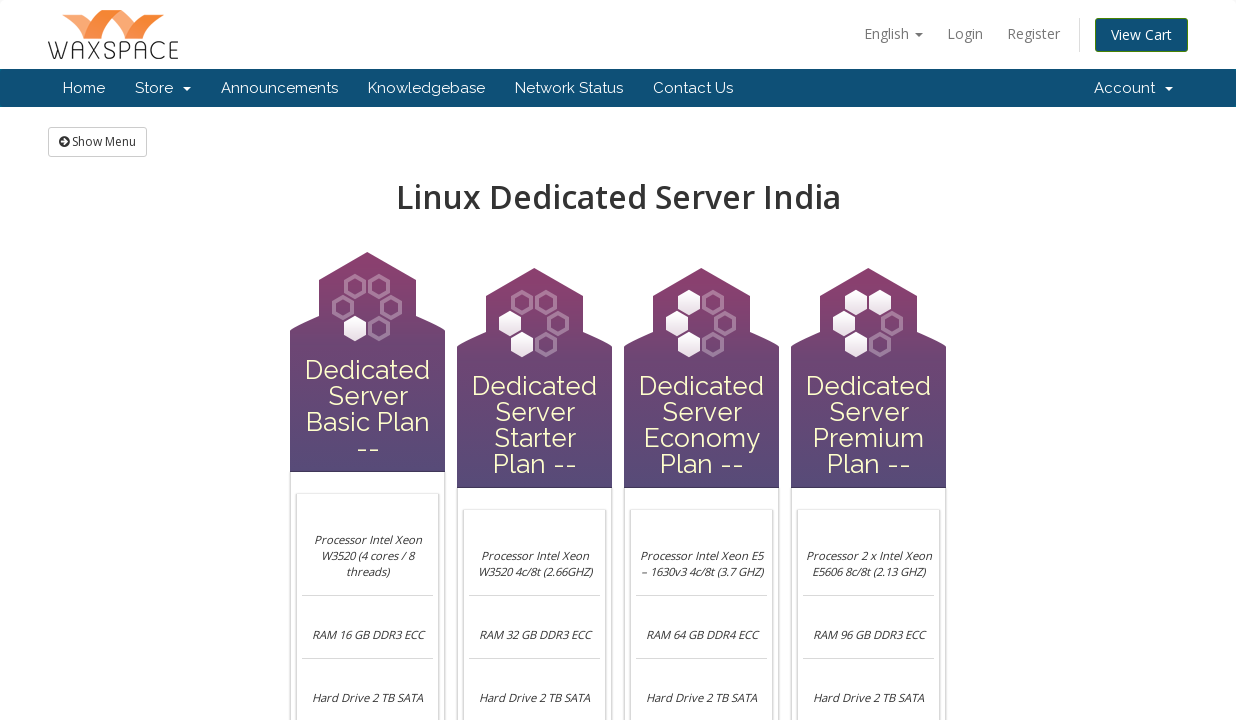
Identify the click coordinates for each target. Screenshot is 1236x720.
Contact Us (693, 88)
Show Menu (97, 141)
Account (1133, 88)
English (893, 33)
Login (965, 33)
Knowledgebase (426, 88)
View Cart (1141, 34)
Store (163, 88)
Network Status (569, 88)
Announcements (279, 88)
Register (1033, 33)
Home (84, 88)
